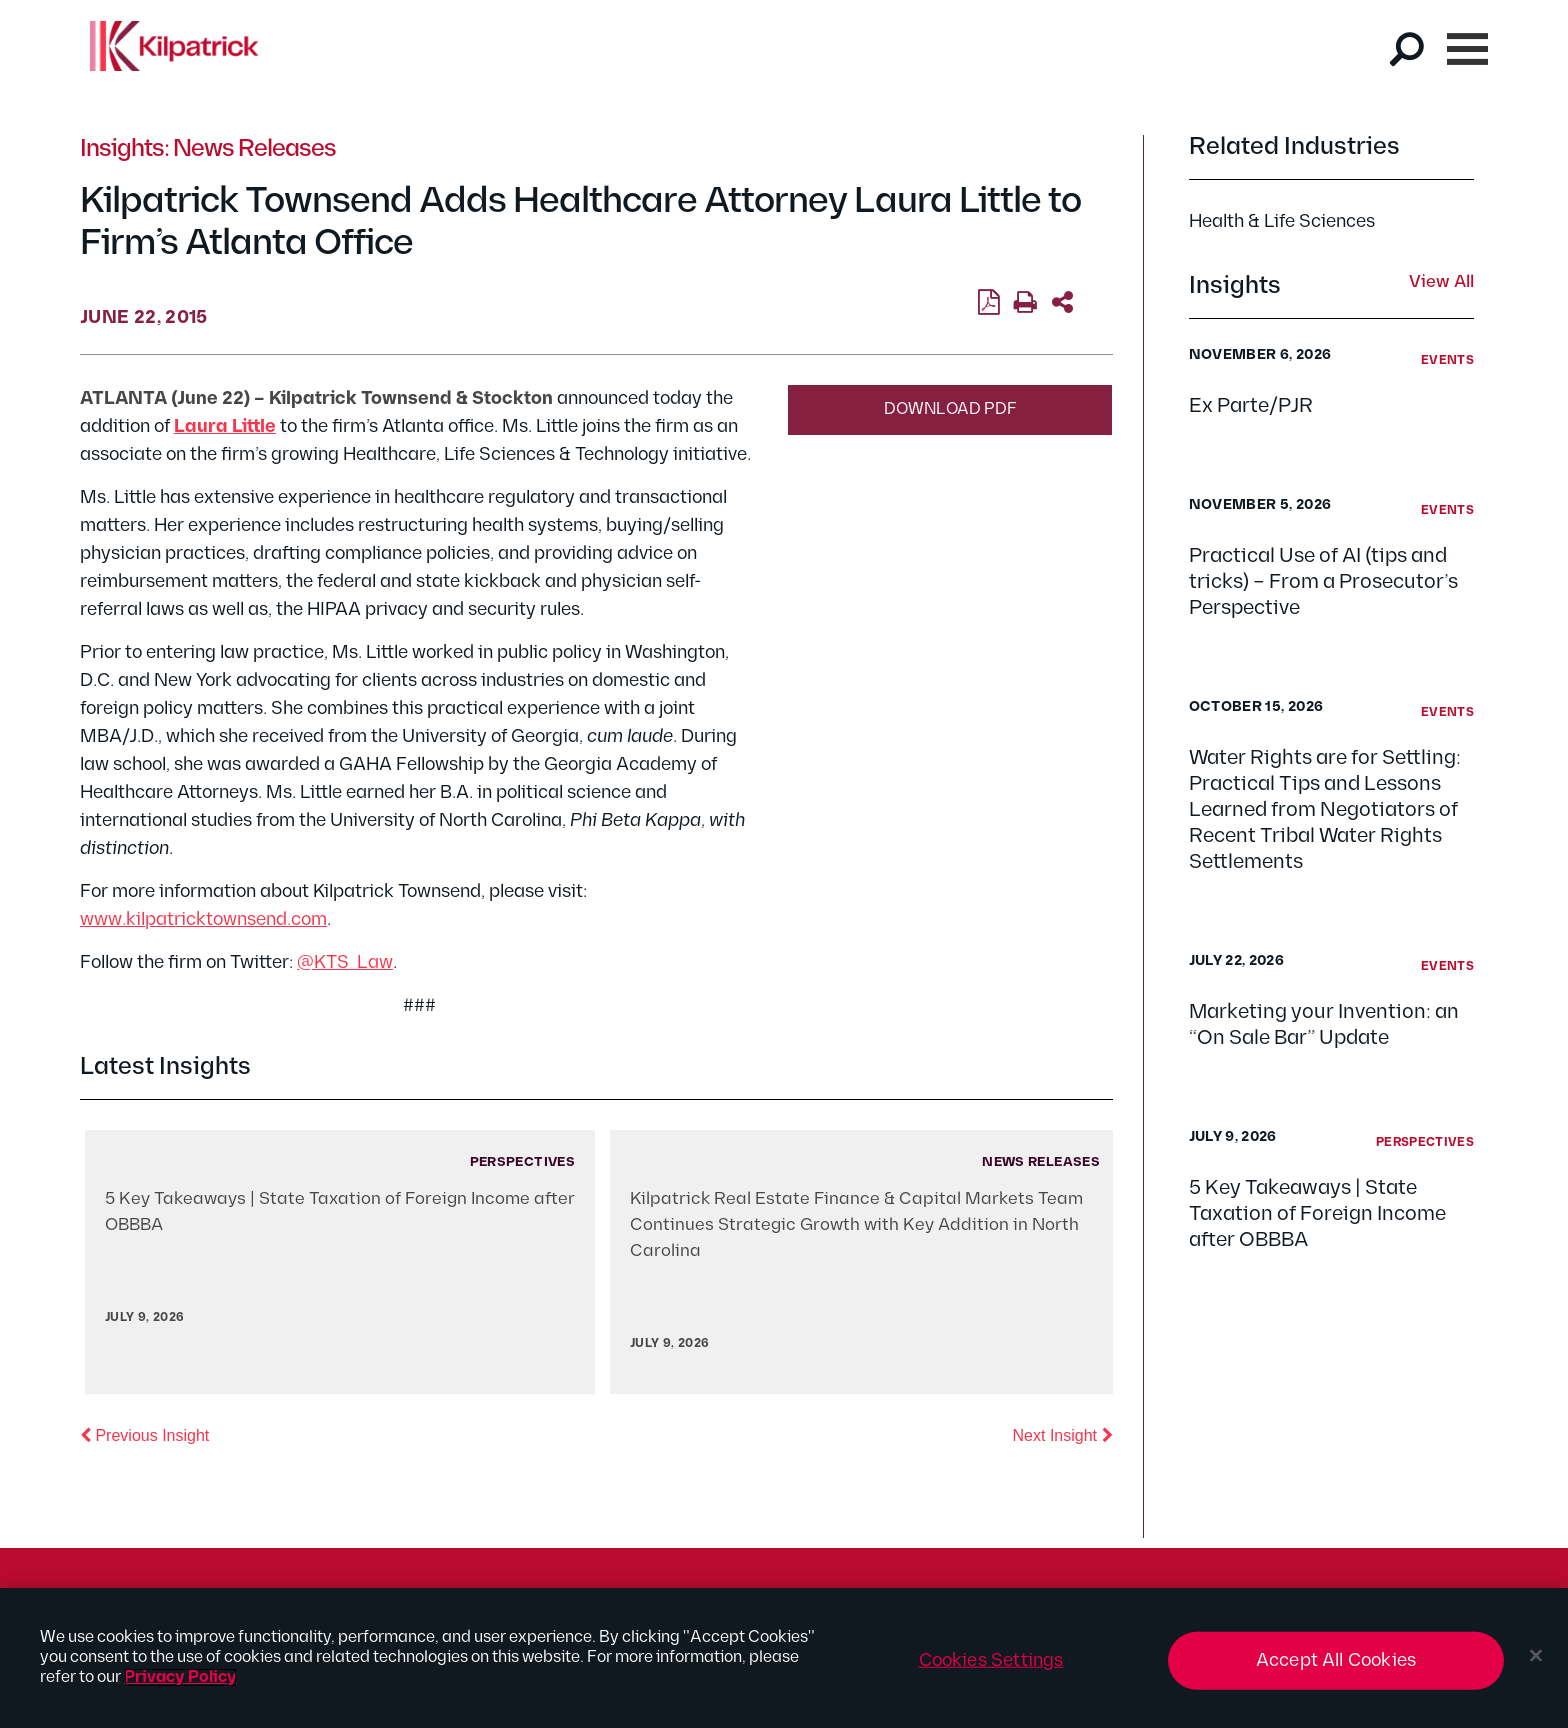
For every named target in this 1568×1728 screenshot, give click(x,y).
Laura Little (225, 426)
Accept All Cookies (1336, 1660)
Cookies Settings (991, 1660)
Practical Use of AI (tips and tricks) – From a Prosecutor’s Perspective (1323, 582)
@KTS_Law (345, 962)
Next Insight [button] (1063, 1434)
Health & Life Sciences (1282, 221)
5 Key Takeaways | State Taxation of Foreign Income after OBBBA (1317, 1214)
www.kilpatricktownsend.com (203, 919)
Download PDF (950, 409)
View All (1441, 283)
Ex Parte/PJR (1251, 406)
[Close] (1536, 1656)
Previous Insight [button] (144, 1434)
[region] (784, 1658)
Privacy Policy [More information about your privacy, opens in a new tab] (180, 1677)
